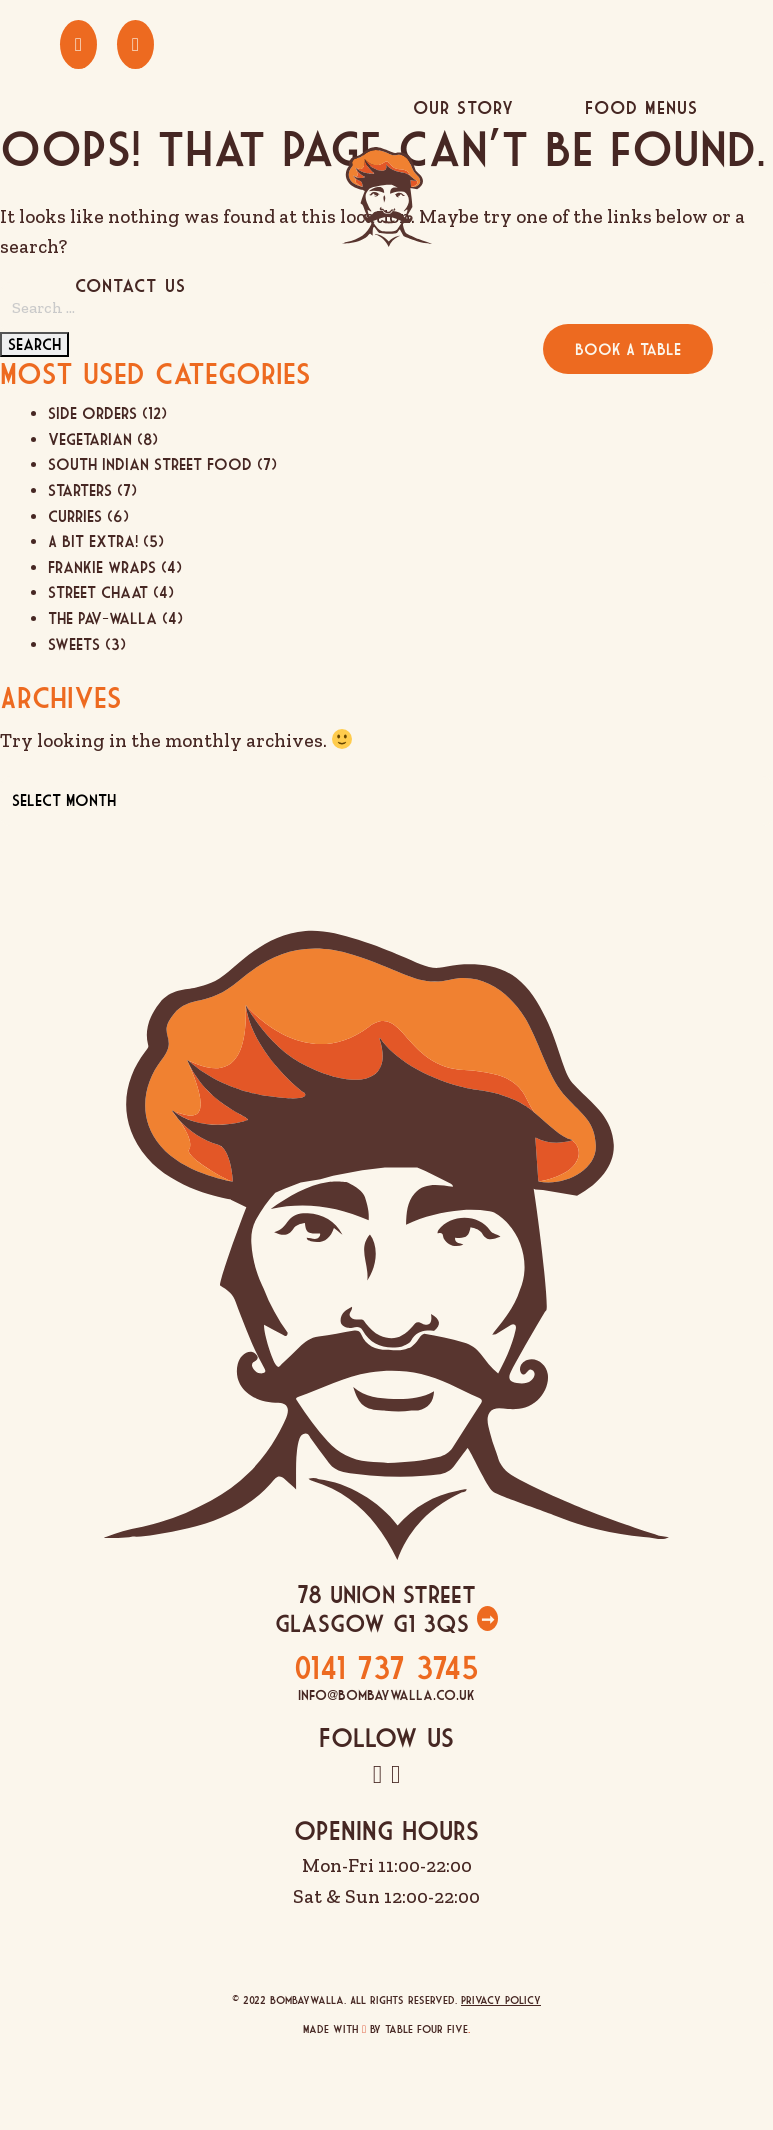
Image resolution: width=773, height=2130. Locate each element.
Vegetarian (90, 439)
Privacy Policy (501, 2000)
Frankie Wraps (102, 567)
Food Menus (641, 107)
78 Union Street (386, 1594)
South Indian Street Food (150, 464)
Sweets (74, 644)
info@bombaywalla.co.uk (386, 1694)
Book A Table (628, 349)
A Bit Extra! (93, 541)
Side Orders (92, 413)
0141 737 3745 (386, 1667)
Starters (80, 490)
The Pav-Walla (102, 618)
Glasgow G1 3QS (376, 1623)
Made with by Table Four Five (386, 2029)
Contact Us (130, 285)
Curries (75, 516)
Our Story (463, 107)
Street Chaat (98, 592)
